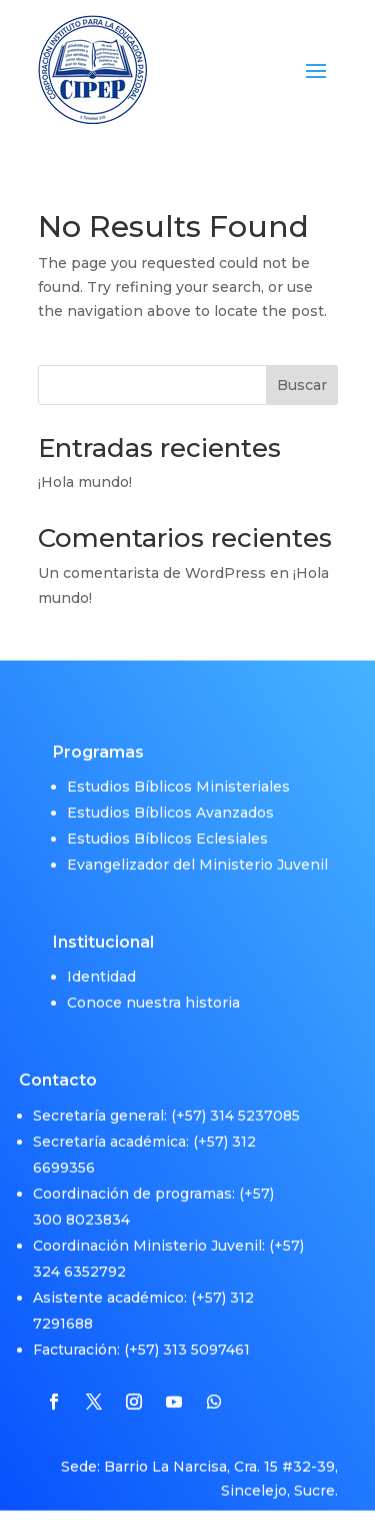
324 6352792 (79, 1257)
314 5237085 (255, 1101)
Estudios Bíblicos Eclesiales (167, 824)
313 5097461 (206, 1335)
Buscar (302, 385)
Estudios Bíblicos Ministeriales (178, 772)
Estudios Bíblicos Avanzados (170, 798)
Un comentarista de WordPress (152, 573)
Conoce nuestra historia (153, 989)
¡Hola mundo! (85, 482)
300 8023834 (81, 1205)
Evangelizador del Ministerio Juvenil (197, 850)
